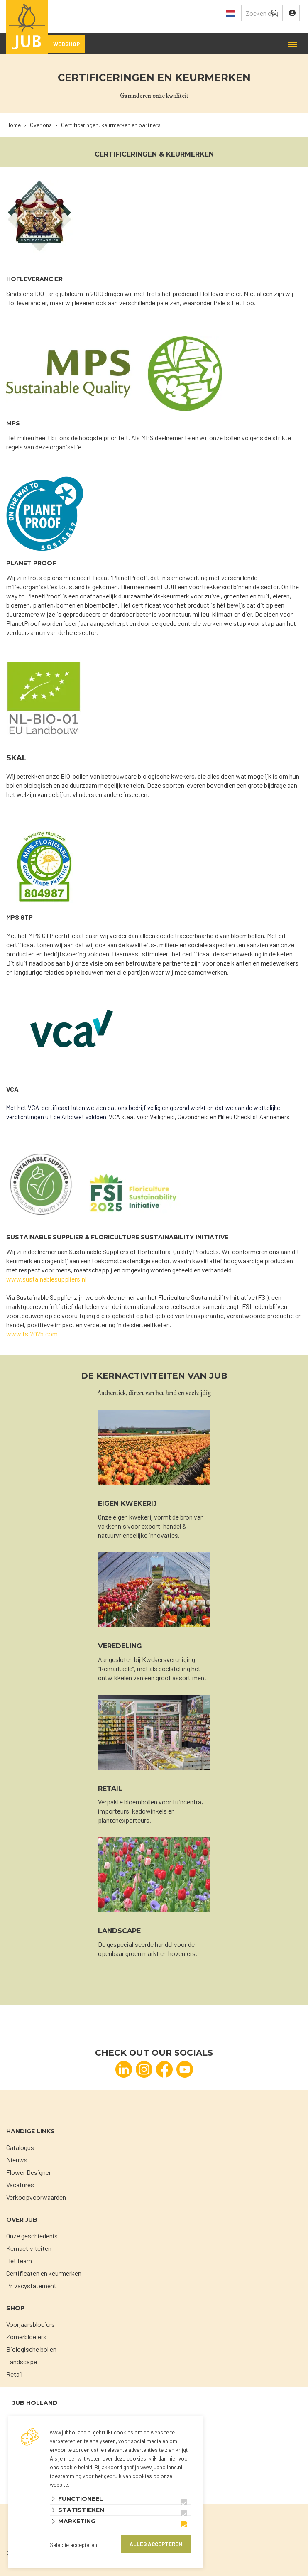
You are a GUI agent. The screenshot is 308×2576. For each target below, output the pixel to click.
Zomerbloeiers (26, 2337)
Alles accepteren (156, 2544)
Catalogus (20, 2147)
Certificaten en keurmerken (43, 2273)
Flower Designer (28, 2172)
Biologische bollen (31, 2349)
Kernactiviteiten (28, 2248)
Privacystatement (31, 2285)
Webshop (66, 43)
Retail (14, 2374)
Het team (19, 2261)
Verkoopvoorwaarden (36, 2197)
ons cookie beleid (71, 2467)
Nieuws (16, 2160)
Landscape (21, 2361)
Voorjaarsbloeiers (30, 2324)
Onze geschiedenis (32, 2236)
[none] (274, 13)
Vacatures (20, 2185)
